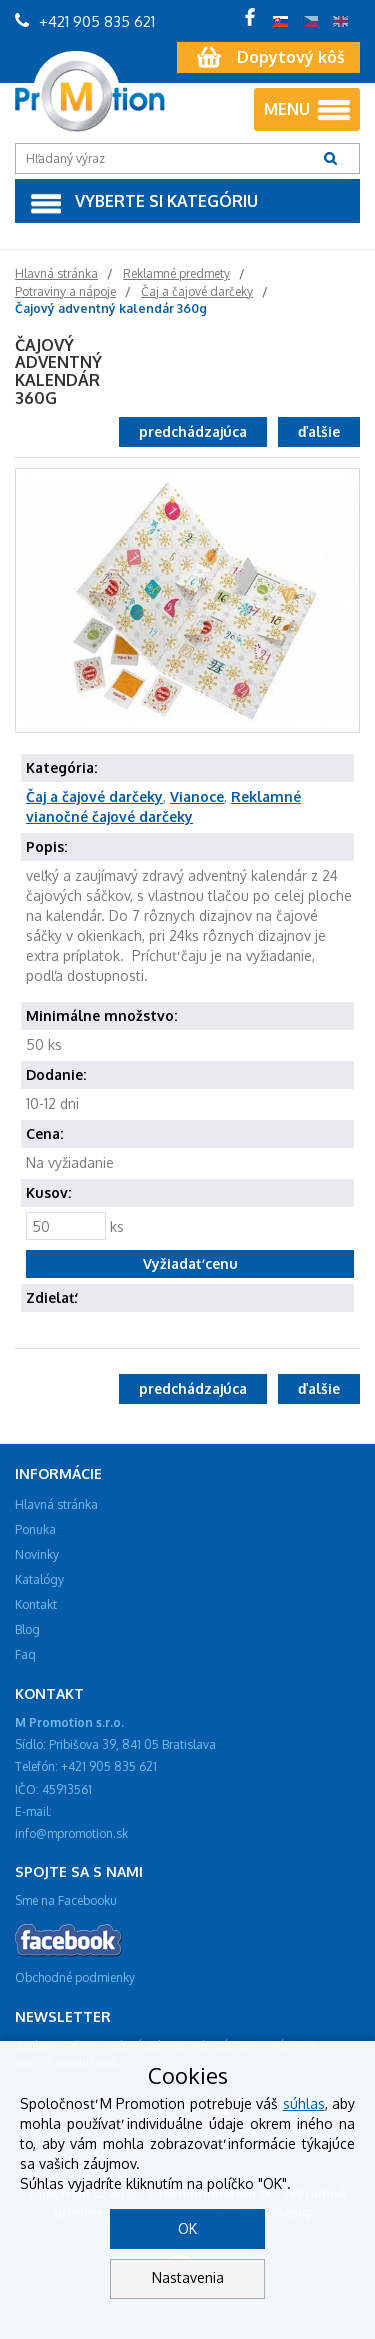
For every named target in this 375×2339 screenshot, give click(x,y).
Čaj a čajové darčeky (94, 796)
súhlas (304, 2103)
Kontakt (36, 1604)
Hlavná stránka (56, 1504)
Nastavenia (188, 2277)
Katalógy (39, 1579)
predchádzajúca (193, 431)
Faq (25, 1654)
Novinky (37, 1554)
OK (187, 2228)
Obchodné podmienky (75, 1977)
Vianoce (197, 796)
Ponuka (35, 1529)
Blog (27, 1629)
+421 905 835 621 (85, 21)
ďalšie (319, 431)
